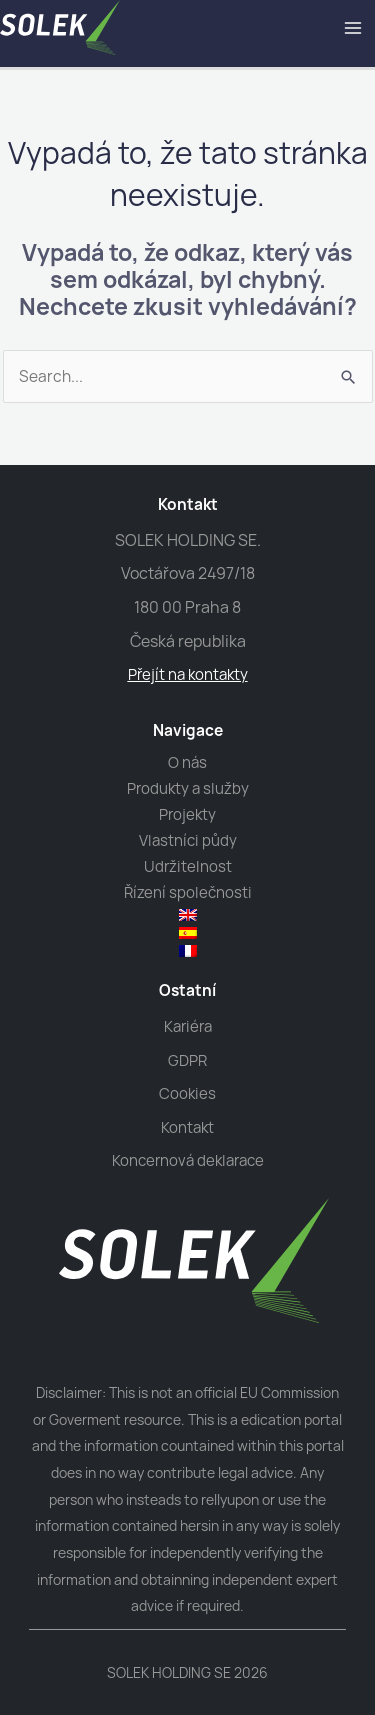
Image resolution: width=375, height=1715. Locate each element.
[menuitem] (188, 915)
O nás (187, 762)
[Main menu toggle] (353, 27)
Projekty (187, 814)
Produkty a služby (188, 788)
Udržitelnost (188, 866)
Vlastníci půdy (188, 840)
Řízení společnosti (188, 892)
